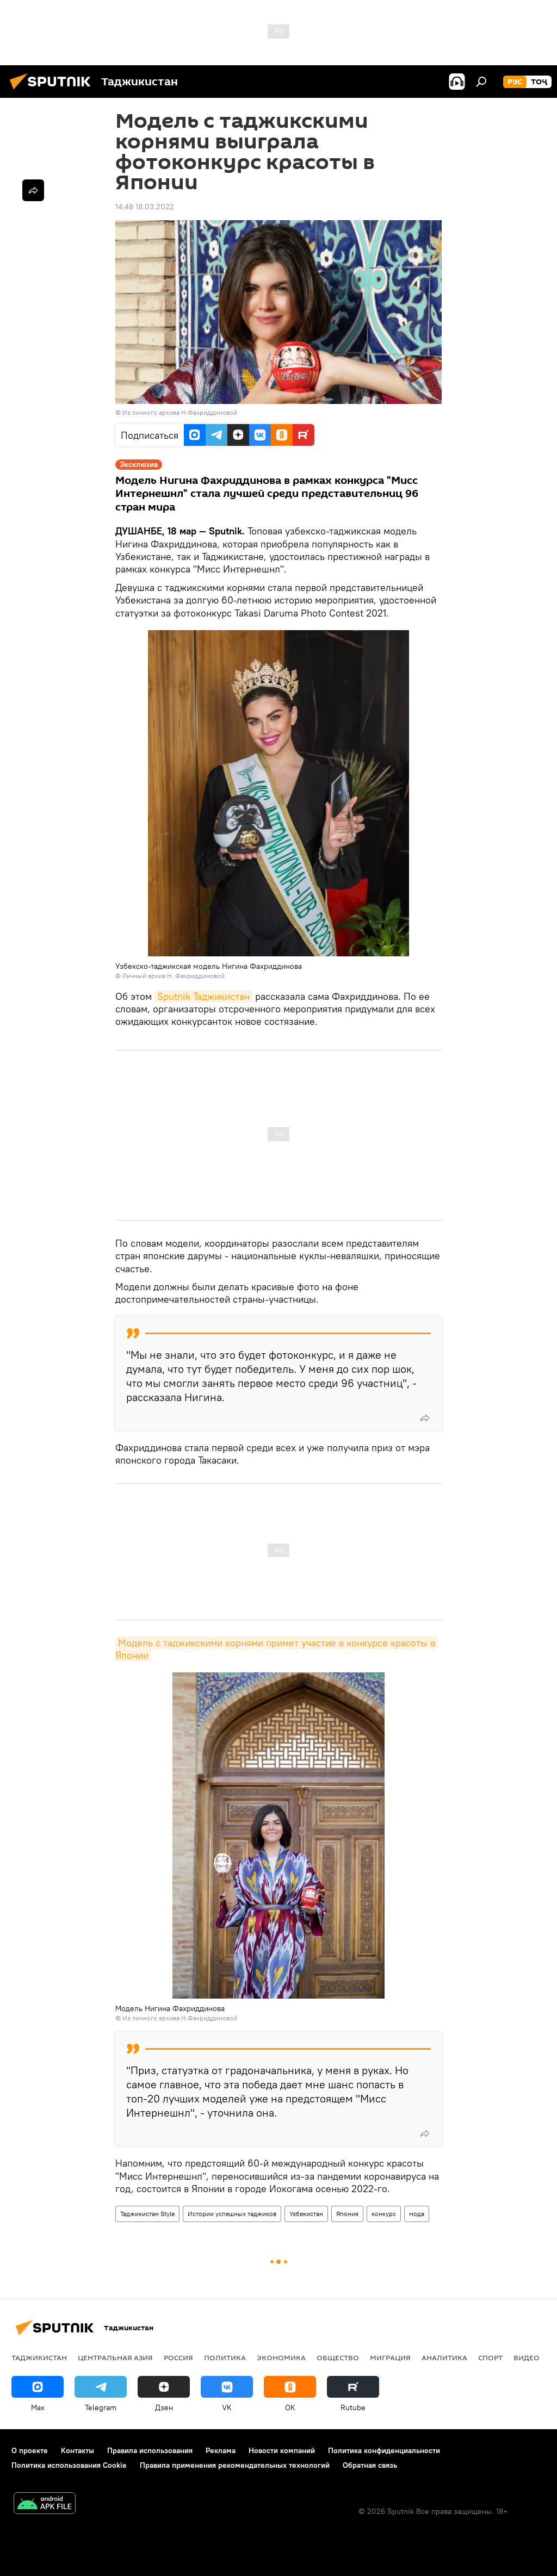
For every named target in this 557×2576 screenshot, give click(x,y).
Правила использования (150, 2450)
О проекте (29, 2450)
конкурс (384, 2214)
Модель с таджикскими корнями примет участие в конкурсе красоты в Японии (276, 1649)
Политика (225, 2357)
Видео (526, 2357)
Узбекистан (306, 2214)
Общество (338, 2357)
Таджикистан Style (147, 2214)
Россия (178, 2357)
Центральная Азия (115, 2357)
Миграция (390, 2357)
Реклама (221, 2450)
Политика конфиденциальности (384, 2450)
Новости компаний (282, 2450)
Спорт (490, 2357)
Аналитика (444, 2357)
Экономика (281, 2357)
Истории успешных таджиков (232, 2214)
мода (416, 2214)
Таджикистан (39, 2357)
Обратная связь (370, 2465)
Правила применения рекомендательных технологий (235, 2465)
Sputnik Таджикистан (203, 996)
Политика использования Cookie (69, 2465)
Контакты (77, 2450)
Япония (347, 2214)
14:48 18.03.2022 (144, 206)
